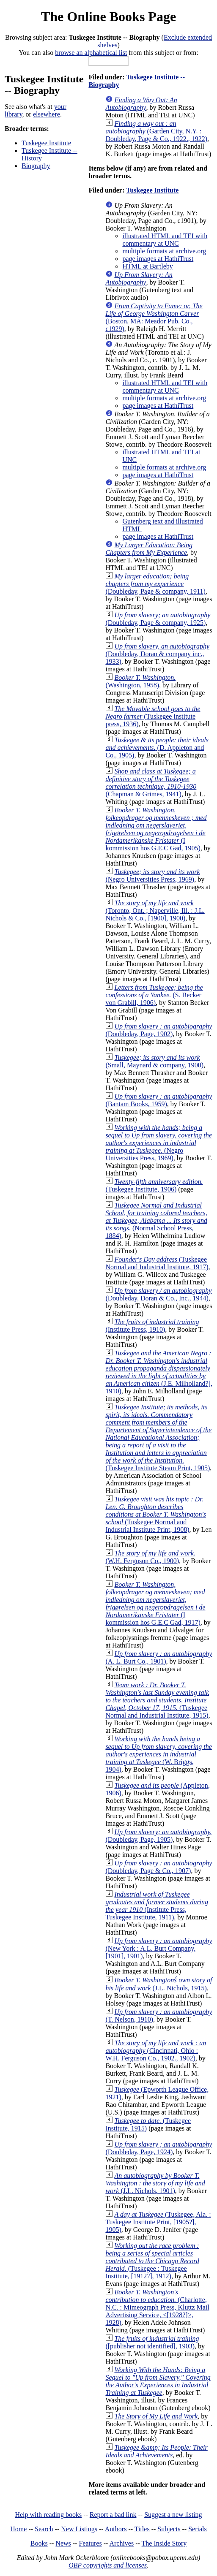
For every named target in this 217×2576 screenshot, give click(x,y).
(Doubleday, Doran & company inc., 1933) (157, 654)
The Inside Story (164, 2543)
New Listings (79, 2529)
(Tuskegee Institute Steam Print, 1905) (158, 1437)
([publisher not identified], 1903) (152, 2342)
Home (18, 2529)
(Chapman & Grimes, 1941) (150, 783)
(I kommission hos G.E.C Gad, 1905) (155, 829)
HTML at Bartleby (147, 266)
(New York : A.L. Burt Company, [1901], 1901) (158, 1948)
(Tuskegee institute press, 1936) (152, 716)
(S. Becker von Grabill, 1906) (154, 995)
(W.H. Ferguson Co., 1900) (150, 1557)
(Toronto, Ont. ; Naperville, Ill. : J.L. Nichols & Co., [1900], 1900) (154, 910)
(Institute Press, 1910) (152, 1325)
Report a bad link (113, 2514)
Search (44, 2529)
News (63, 2543)
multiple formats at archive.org (164, 251)
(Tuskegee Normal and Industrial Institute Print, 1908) (155, 1514)
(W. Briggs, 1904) (158, 1754)
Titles (142, 2529)
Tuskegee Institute (46, 143)
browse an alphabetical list (91, 52)
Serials (197, 2529)
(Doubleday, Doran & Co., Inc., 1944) (158, 1294)
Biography (36, 165)
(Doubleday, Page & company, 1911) (155, 584)
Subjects (168, 2529)
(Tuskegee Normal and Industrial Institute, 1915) (157, 1700)
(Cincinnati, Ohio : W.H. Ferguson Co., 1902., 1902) (155, 2050)
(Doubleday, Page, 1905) (158, 1835)
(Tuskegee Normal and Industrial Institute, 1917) (156, 1263)
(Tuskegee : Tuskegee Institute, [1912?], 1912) (152, 2261)
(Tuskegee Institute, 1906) (154, 1185)
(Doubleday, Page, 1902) (158, 1030)
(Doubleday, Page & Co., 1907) (158, 1866)
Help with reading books (48, 2514)
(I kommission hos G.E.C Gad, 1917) (155, 1603)
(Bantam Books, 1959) (158, 1100)
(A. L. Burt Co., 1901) (158, 1657)
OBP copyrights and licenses (108, 2565)
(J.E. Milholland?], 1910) (158, 1372)
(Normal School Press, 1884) (156, 1220)
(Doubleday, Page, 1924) (158, 2148)
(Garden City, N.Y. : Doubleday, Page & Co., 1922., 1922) (156, 131)
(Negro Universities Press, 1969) (152, 875)
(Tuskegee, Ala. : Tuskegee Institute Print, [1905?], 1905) (158, 2222)
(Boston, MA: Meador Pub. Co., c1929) (153, 317)
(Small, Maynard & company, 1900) (154, 1061)
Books (39, 2543)
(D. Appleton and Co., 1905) (157, 747)
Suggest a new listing (173, 2514)
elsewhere (46, 114)
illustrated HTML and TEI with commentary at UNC (164, 239)
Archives (121, 2543)
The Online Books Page (108, 16)
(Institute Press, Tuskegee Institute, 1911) (156, 1906)
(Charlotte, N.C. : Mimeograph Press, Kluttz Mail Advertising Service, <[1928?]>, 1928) (157, 2307)
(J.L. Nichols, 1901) (155, 2183)
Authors (116, 2529)
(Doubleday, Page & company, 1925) (157, 618)
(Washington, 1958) (140, 681)
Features (90, 2543)
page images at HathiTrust (157, 258)
